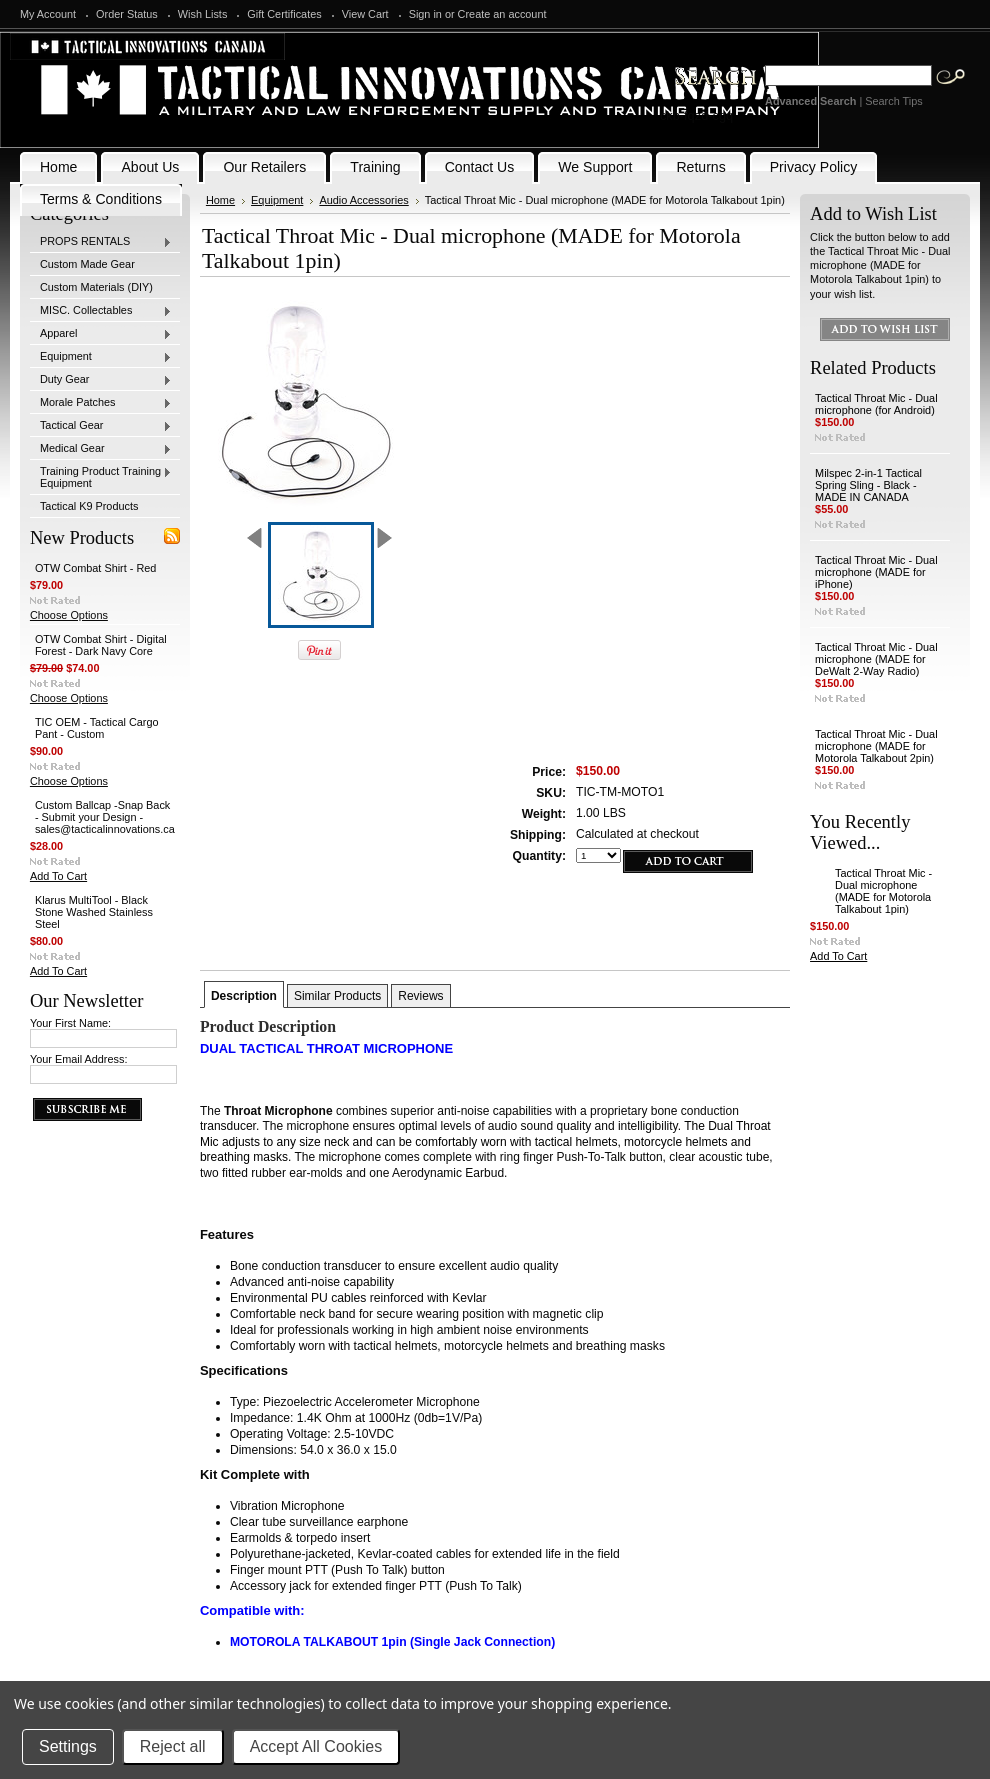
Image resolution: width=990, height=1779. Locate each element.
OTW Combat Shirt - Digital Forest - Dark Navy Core (101, 645)
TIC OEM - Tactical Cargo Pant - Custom (97, 728)
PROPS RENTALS (101, 242)
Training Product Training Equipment (101, 477)
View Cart (365, 14)
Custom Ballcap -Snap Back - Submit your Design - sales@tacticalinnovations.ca (105, 817)
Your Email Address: (79, 1059)
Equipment (101, 357)
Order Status (127, 14)
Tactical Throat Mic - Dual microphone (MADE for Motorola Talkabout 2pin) (876, 746)
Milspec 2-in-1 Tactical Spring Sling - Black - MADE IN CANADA (868, 485)
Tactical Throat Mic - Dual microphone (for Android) (876, 404)
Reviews (420, 996)
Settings (68, 1746)
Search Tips (893, 101)
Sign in (425, 14)
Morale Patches (101, 403)
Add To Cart (58, 876)
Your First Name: (70, 1023)
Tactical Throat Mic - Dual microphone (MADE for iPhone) (876, 572)
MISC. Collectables (101, 311)
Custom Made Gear (87, 264)
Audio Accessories (363, 200)
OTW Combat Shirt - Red (95, 568)
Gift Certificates (284, 14)
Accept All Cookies (316, 1746)
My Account (48, 14)
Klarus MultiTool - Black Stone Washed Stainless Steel (94, 912)
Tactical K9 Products (89, 506)
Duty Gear (101, 380)
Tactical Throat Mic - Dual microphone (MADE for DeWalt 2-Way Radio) (876, 659)
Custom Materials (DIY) (96, 287)
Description (244, 996)
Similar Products (337, 996)
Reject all (173, 1746)
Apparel (101, 334)
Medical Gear (101, 449)
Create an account (502, 14)
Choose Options (69, 615)
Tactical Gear (101, 426)
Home (220, 200)
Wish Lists (203, 14)
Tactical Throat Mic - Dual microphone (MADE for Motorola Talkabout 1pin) (883, 891)
